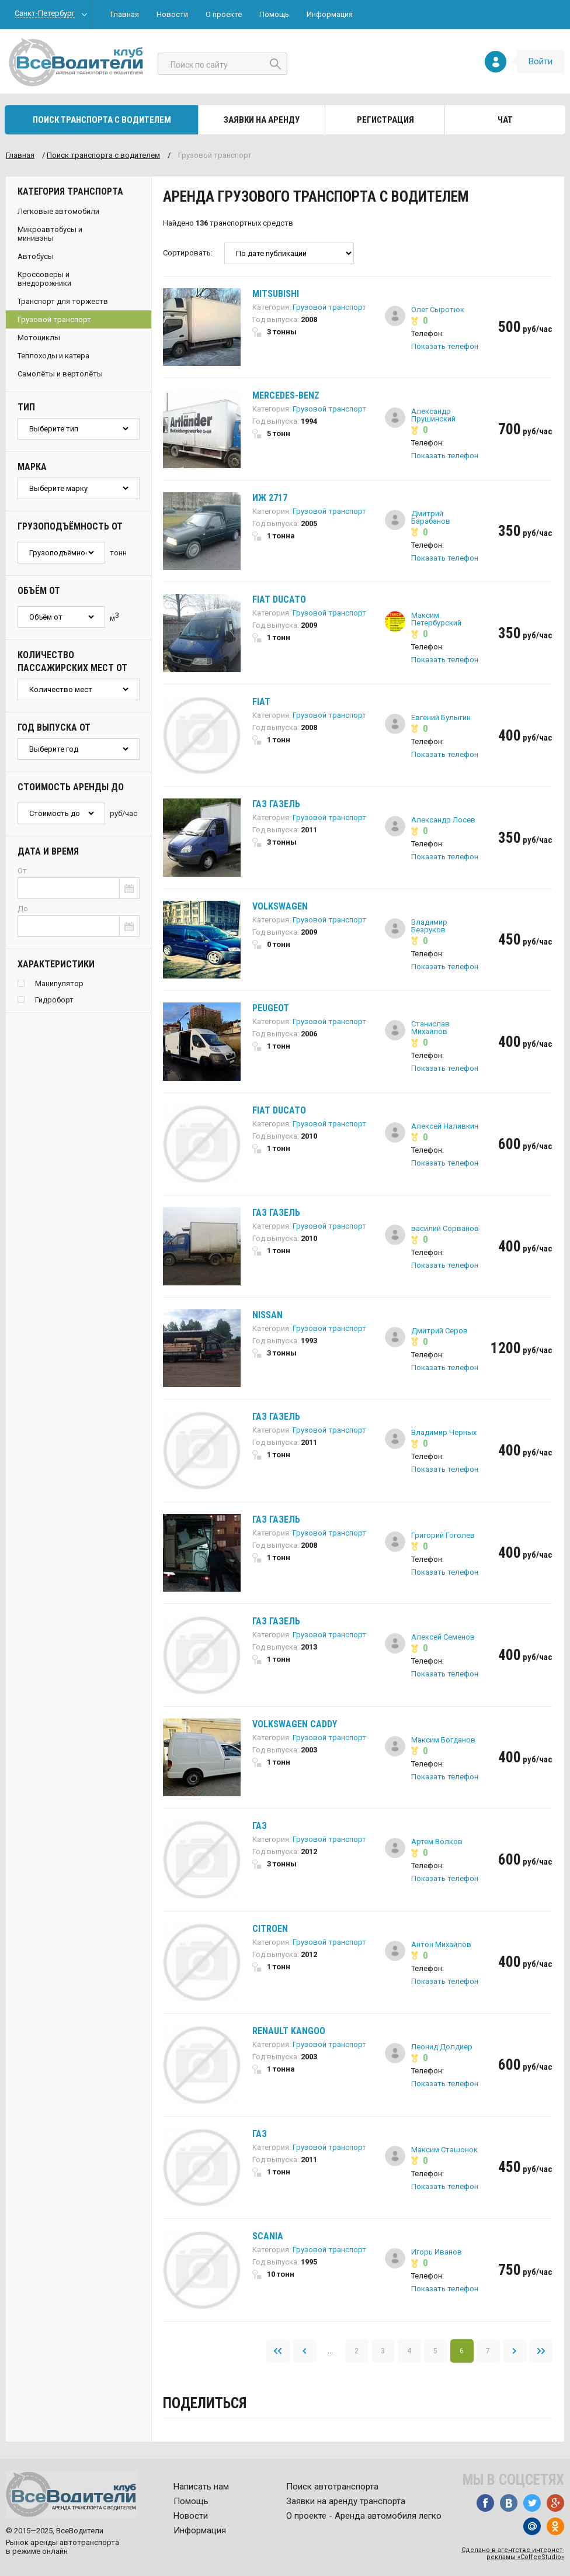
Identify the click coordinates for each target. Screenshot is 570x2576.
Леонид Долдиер (441, 2046)
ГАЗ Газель (276, 804)
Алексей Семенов (443, 1637)
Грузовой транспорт (54, 319)
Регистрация (385, 120)
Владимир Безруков (429, 926)
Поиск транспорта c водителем (103, 155)
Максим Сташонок (444, 2149)
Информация (330, 14)
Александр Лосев (443, 819)
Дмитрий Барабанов (430, 517)
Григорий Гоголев (443, 1535)
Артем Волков (437, 1841)
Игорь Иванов (436, 2251)
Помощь (274, 14)
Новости (172, 14)
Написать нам (201, 2486)
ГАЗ (259, 1825)
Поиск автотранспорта (332, 2486)
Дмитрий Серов (439, 1330)
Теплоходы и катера (53, 355)
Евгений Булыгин (441, 717)
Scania (267, 2236)
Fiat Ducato (279, 599)
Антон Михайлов (441, 1944)
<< (278, 2351)
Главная (124, 14)
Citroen (270, 1928)
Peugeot (270, 1008)
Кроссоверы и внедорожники (44, 279)
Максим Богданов (443, 1739)
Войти (540, 61)
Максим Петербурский (436, 619)
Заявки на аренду (262, 120)
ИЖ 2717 (269, 497)
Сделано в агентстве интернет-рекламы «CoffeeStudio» (512, 2553)
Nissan (267, 1314)
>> (540, 2351)
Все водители (76, 62)
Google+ (555, 2503)
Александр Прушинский (433, 415)
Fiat (261, 701)
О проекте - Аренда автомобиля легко (364, 2516)
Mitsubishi (275, 293)
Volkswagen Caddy (294, 1724)
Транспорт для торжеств (63, 301)
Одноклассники (555, 2526)
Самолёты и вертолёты (60, 373)
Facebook (485, 2503)
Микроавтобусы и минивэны (50, 234)
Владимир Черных (444, 1432)
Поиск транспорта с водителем (102, 120)
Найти (275, 64)
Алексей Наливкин (444, 1126)
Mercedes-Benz (285, 395)
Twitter (532, 2503)
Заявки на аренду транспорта (345, 2501)
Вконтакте (508, 2503)
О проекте (224, 14)
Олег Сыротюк (437, 309)
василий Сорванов (445, 1228)
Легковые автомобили (58, 211)
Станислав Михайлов (430, 1027)
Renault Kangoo (288, 2030)
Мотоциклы (39, 337)
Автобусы (36, 256)
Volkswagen (280, 906)
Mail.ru (532, 2526)
